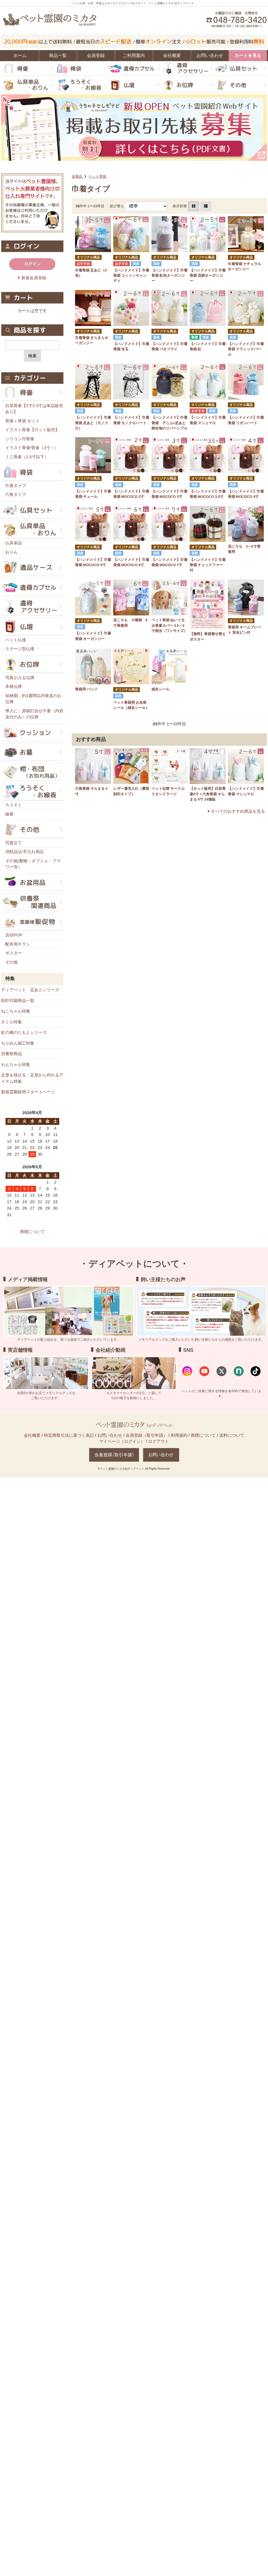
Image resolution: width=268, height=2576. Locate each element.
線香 (9, 814)
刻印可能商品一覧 (17, 1000)
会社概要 (32, 1435)
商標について (32, 1231)
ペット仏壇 (15, 640)
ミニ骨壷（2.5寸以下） (26, 456)
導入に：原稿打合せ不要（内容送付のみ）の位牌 (34, 713)
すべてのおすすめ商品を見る (238, 811)
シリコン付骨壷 (19, 438)
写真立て (13, 842)
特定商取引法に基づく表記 (69, 1435)
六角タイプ (15, 494)
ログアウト (158, 1441)
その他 (11, 962)
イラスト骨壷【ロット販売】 (32, 429)
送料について (231, 1435)
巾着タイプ (15, 485)
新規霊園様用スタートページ (28, 1091)
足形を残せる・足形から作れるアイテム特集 (32, 1078)
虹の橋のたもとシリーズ (24, 1032)
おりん (11, 552)
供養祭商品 (11, 1053)
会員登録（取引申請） (146, 1435)
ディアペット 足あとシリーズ (30, 989)
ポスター (13, 953)
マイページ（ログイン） (122, 1441)
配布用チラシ (17, 944)
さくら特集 (11, 1021)
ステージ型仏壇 (19, 648)
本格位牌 (13, 686)
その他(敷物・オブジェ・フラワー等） (33, 863)
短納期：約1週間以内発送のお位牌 (33, 698)
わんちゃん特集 (15, 1064)
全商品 (77, 176)
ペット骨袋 (97, 176)
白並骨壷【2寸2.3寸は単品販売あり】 (34, 408)
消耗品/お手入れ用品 (24, 851)
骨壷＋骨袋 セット (22, 420)
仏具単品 (13, 542)
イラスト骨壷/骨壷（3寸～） (32, 447)
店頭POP (13, 935)
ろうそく (13, 804)
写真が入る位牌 (19, 677)
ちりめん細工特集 (17, 1043)
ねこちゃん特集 (15, 1011)
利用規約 (179, 1435)
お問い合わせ (109, 1435)
